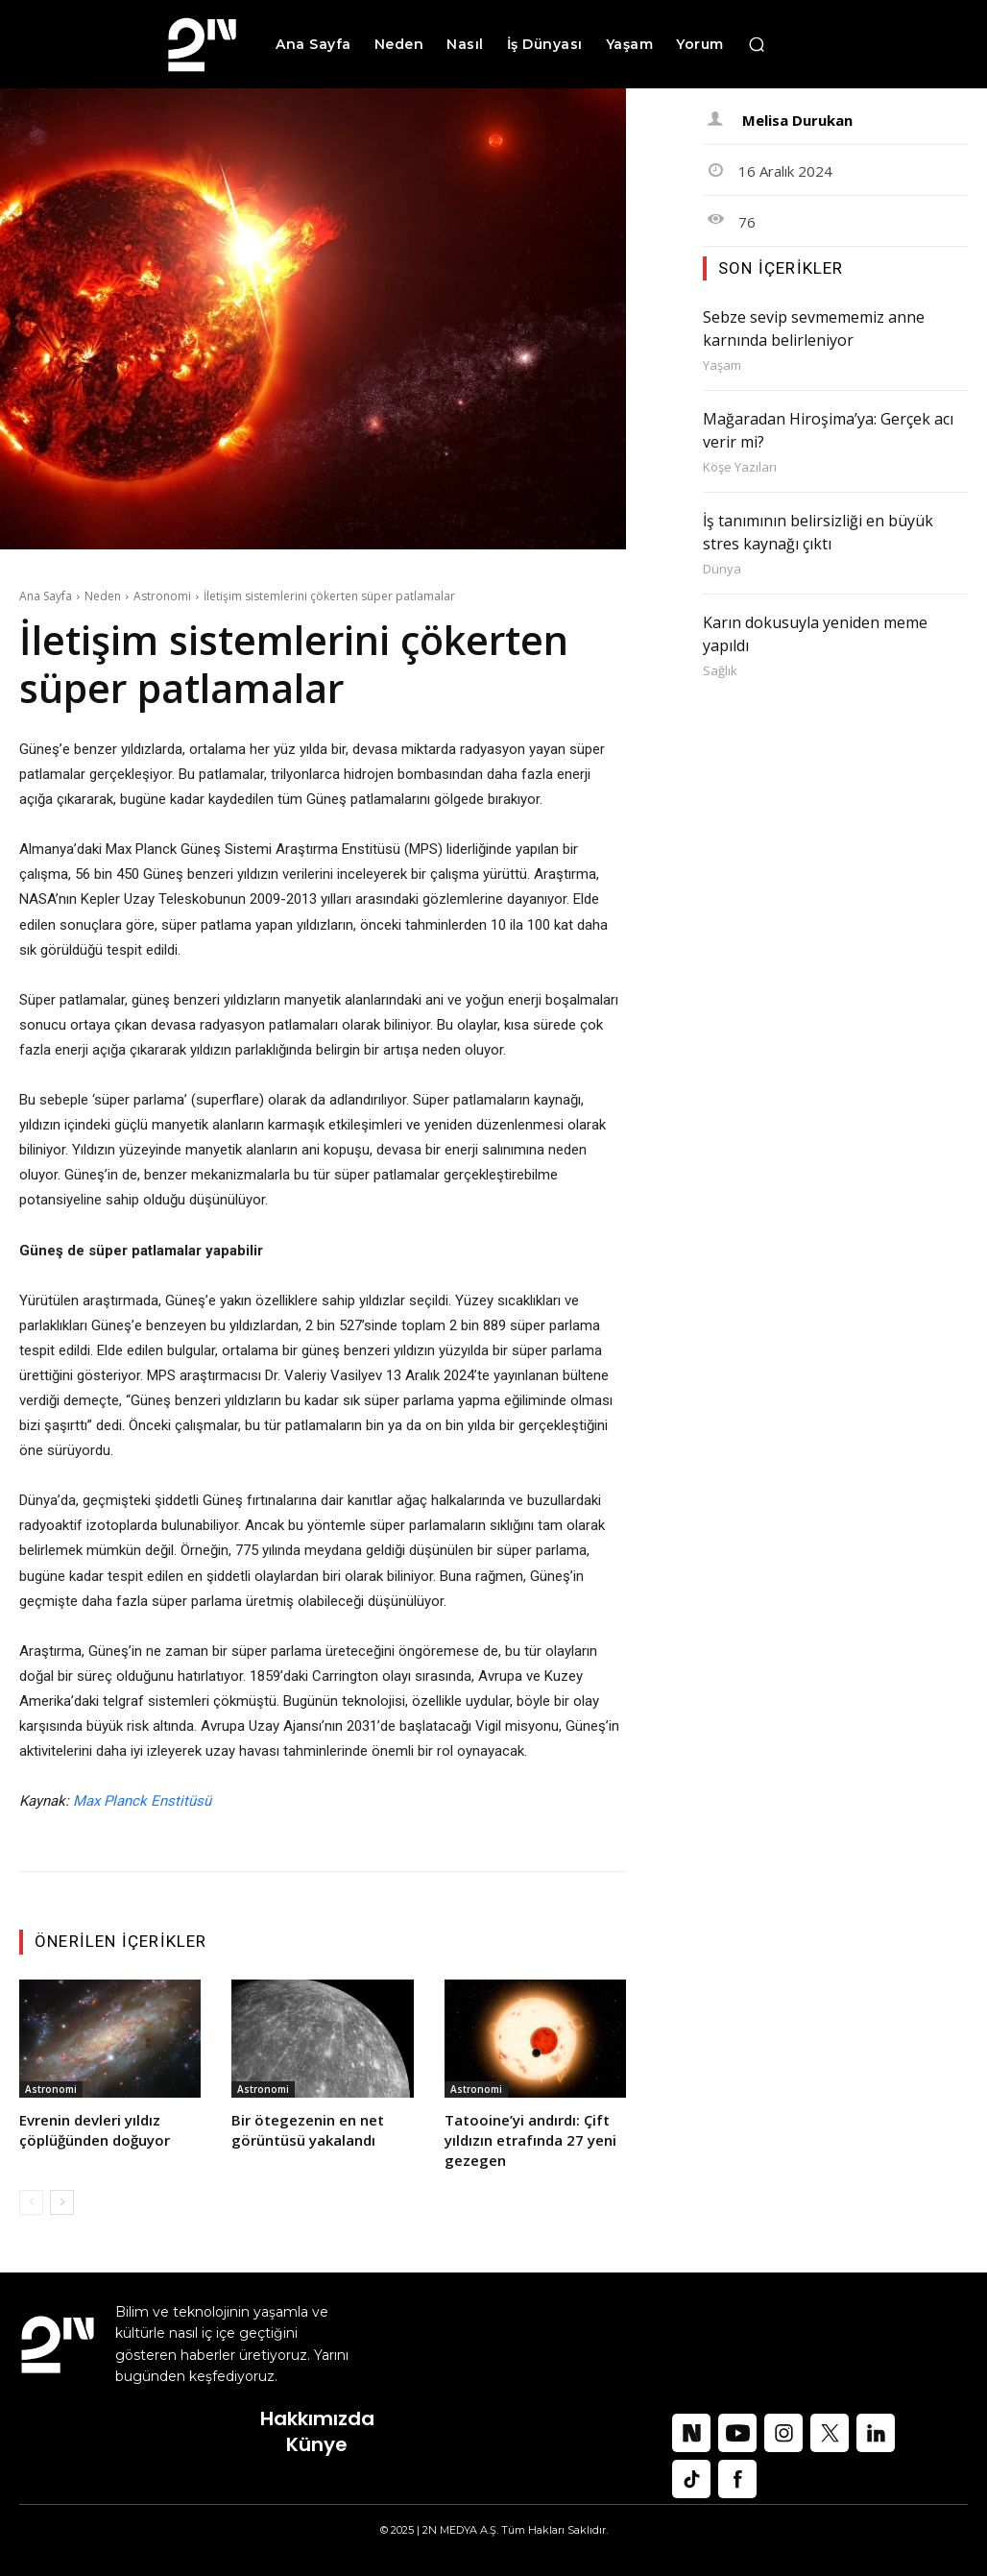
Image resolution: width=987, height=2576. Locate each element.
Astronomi (162, 596)
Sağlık (720, 671)
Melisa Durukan (797, 120)
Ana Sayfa (45, 596)
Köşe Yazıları (740, 467)
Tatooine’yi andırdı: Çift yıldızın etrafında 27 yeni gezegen (530, 2140)
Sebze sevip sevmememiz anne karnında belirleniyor (814, 328)
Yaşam (722, 365)
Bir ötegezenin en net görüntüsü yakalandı (307, 2130)
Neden (102, 596)
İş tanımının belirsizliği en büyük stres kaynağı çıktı (818, 532)
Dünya (722, 569)
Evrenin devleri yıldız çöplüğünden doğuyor (94, 2130)
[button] (756, 44)
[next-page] (62, 2202)
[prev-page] (31, 2202)
